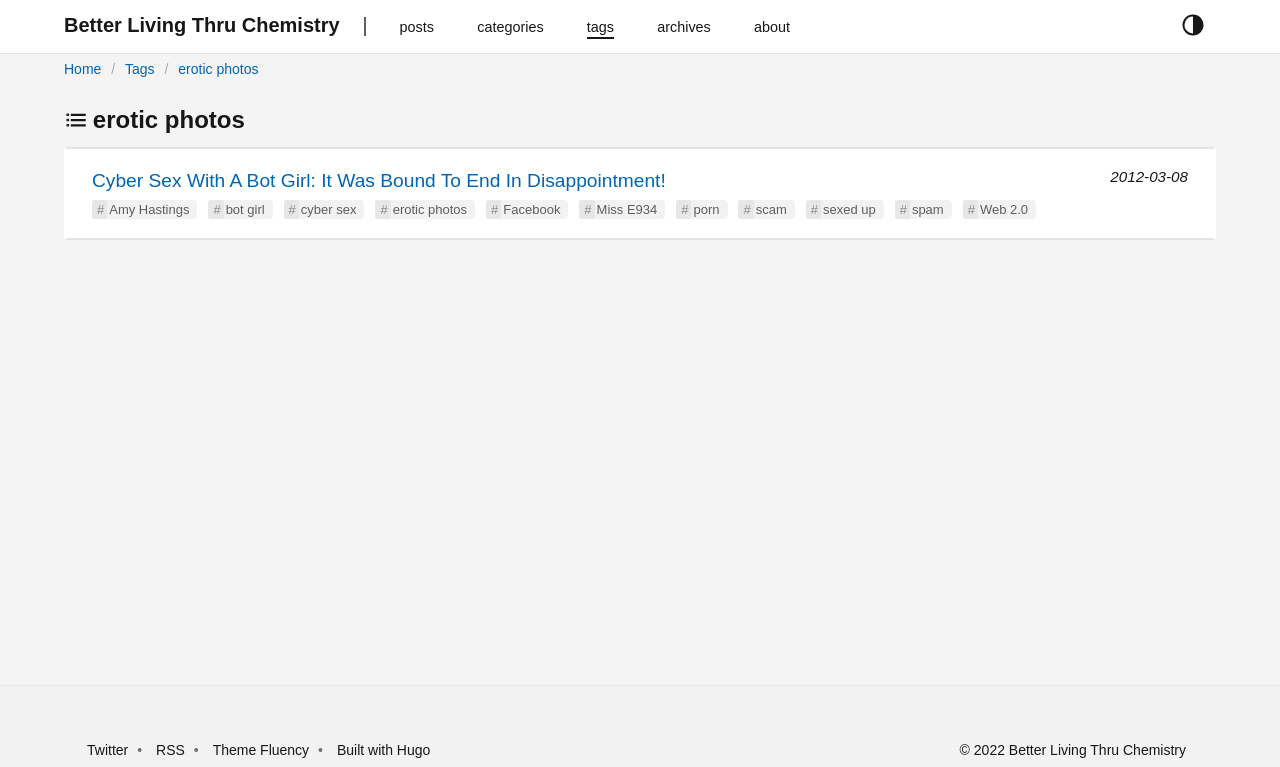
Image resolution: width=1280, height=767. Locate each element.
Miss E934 (627, 209)
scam (771, 209)
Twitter (107, 750)
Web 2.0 (1004, 209)
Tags (140, 69)
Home (82, 69)
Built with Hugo (383, 750)
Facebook (531, 209)
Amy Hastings (149, 209)
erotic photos (218, 69)
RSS (170, 750)
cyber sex (329, 209)
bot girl (245, 209)
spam (928, 209)
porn (706, 209)
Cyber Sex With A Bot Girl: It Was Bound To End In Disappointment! (379, 180)
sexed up (849, 209)
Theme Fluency (263, 750)
